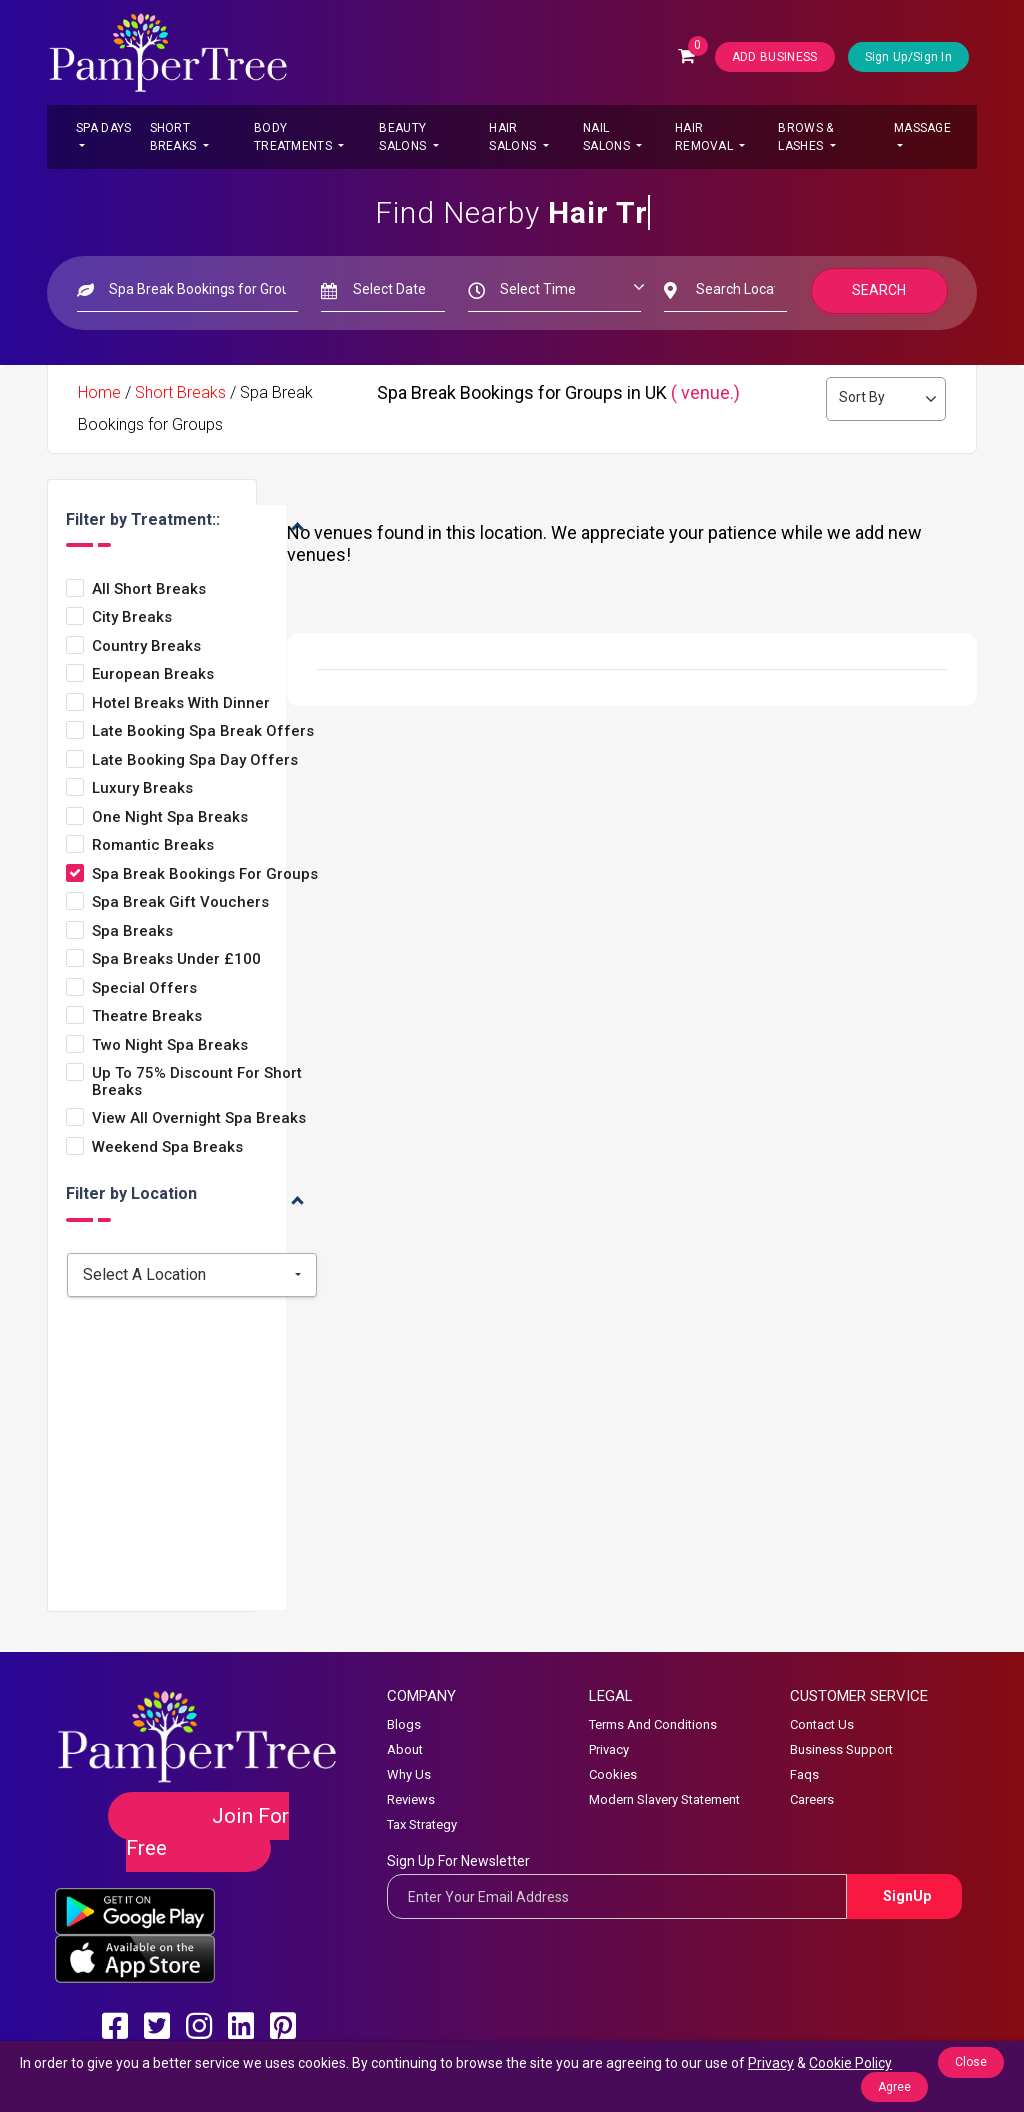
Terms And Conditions (653, 1724)
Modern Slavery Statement (664, 1799)
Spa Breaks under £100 (176, 959)
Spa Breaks (132, 931)
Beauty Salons (404, 137)
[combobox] (192, 1275)
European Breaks (153, 674)
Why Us (409, 1774)
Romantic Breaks (153, 845)
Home (99, 392)
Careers (812, 1799)
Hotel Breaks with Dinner (181, 703)
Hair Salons (514, 137)
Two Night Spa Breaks (170, 1045)
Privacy (609, 1749)
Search (880, 290)
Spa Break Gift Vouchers (180, 902)
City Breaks (132, 617)
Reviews (411, 1799)
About (405, 1749)
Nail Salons (608, 137)
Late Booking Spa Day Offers (195, 760)
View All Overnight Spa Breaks (199, 1118)
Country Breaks (146, 646)
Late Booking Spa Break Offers (203, 731)
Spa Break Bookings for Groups (205, 874)
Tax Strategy (422, 1824)
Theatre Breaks (147, 1016)
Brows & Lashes (805, 137)
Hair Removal (705, 137)
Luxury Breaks (142, 788)
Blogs (404, 1724)
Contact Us (822, 1724)
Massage (922, 128)
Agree (894, 2087)
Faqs (804, 1774)
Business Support (841, 1749)
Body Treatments (294, 137)
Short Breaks (175, 137)
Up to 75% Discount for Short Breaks (197, 1081)
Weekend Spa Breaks (167, 1147)
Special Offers (144, 988)
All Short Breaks (149, 589)
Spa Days (103, 128)
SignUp (907, 1896)
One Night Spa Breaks (170, 817)
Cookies (613, 1774)
